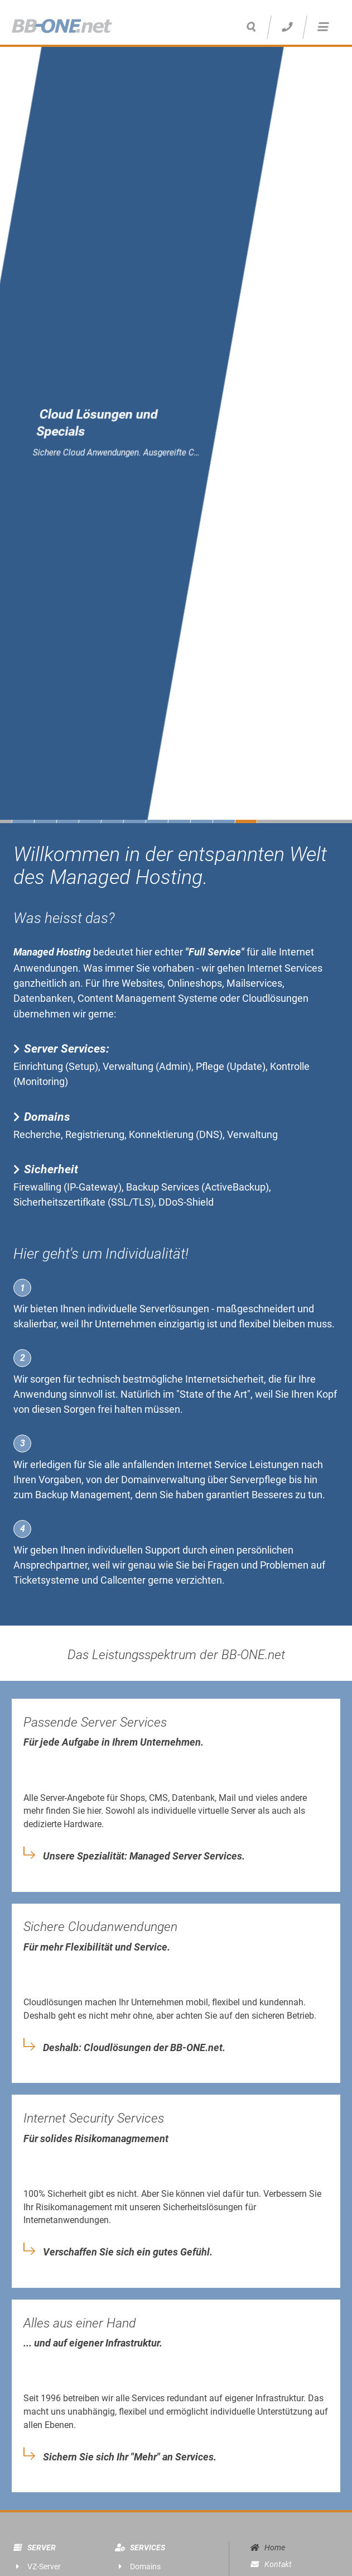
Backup (51, 1494)
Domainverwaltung (163, 1479)
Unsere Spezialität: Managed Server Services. (144, 1856)
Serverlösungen (174, 1309)
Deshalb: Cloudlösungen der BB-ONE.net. (134, 2047)
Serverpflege (258, 1479)
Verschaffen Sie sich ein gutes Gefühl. (128, 2252)
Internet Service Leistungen (238, 1464)
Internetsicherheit (224, 1379)
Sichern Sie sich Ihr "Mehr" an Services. (129, 2457)
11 (246, 821)
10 (224, 821)
